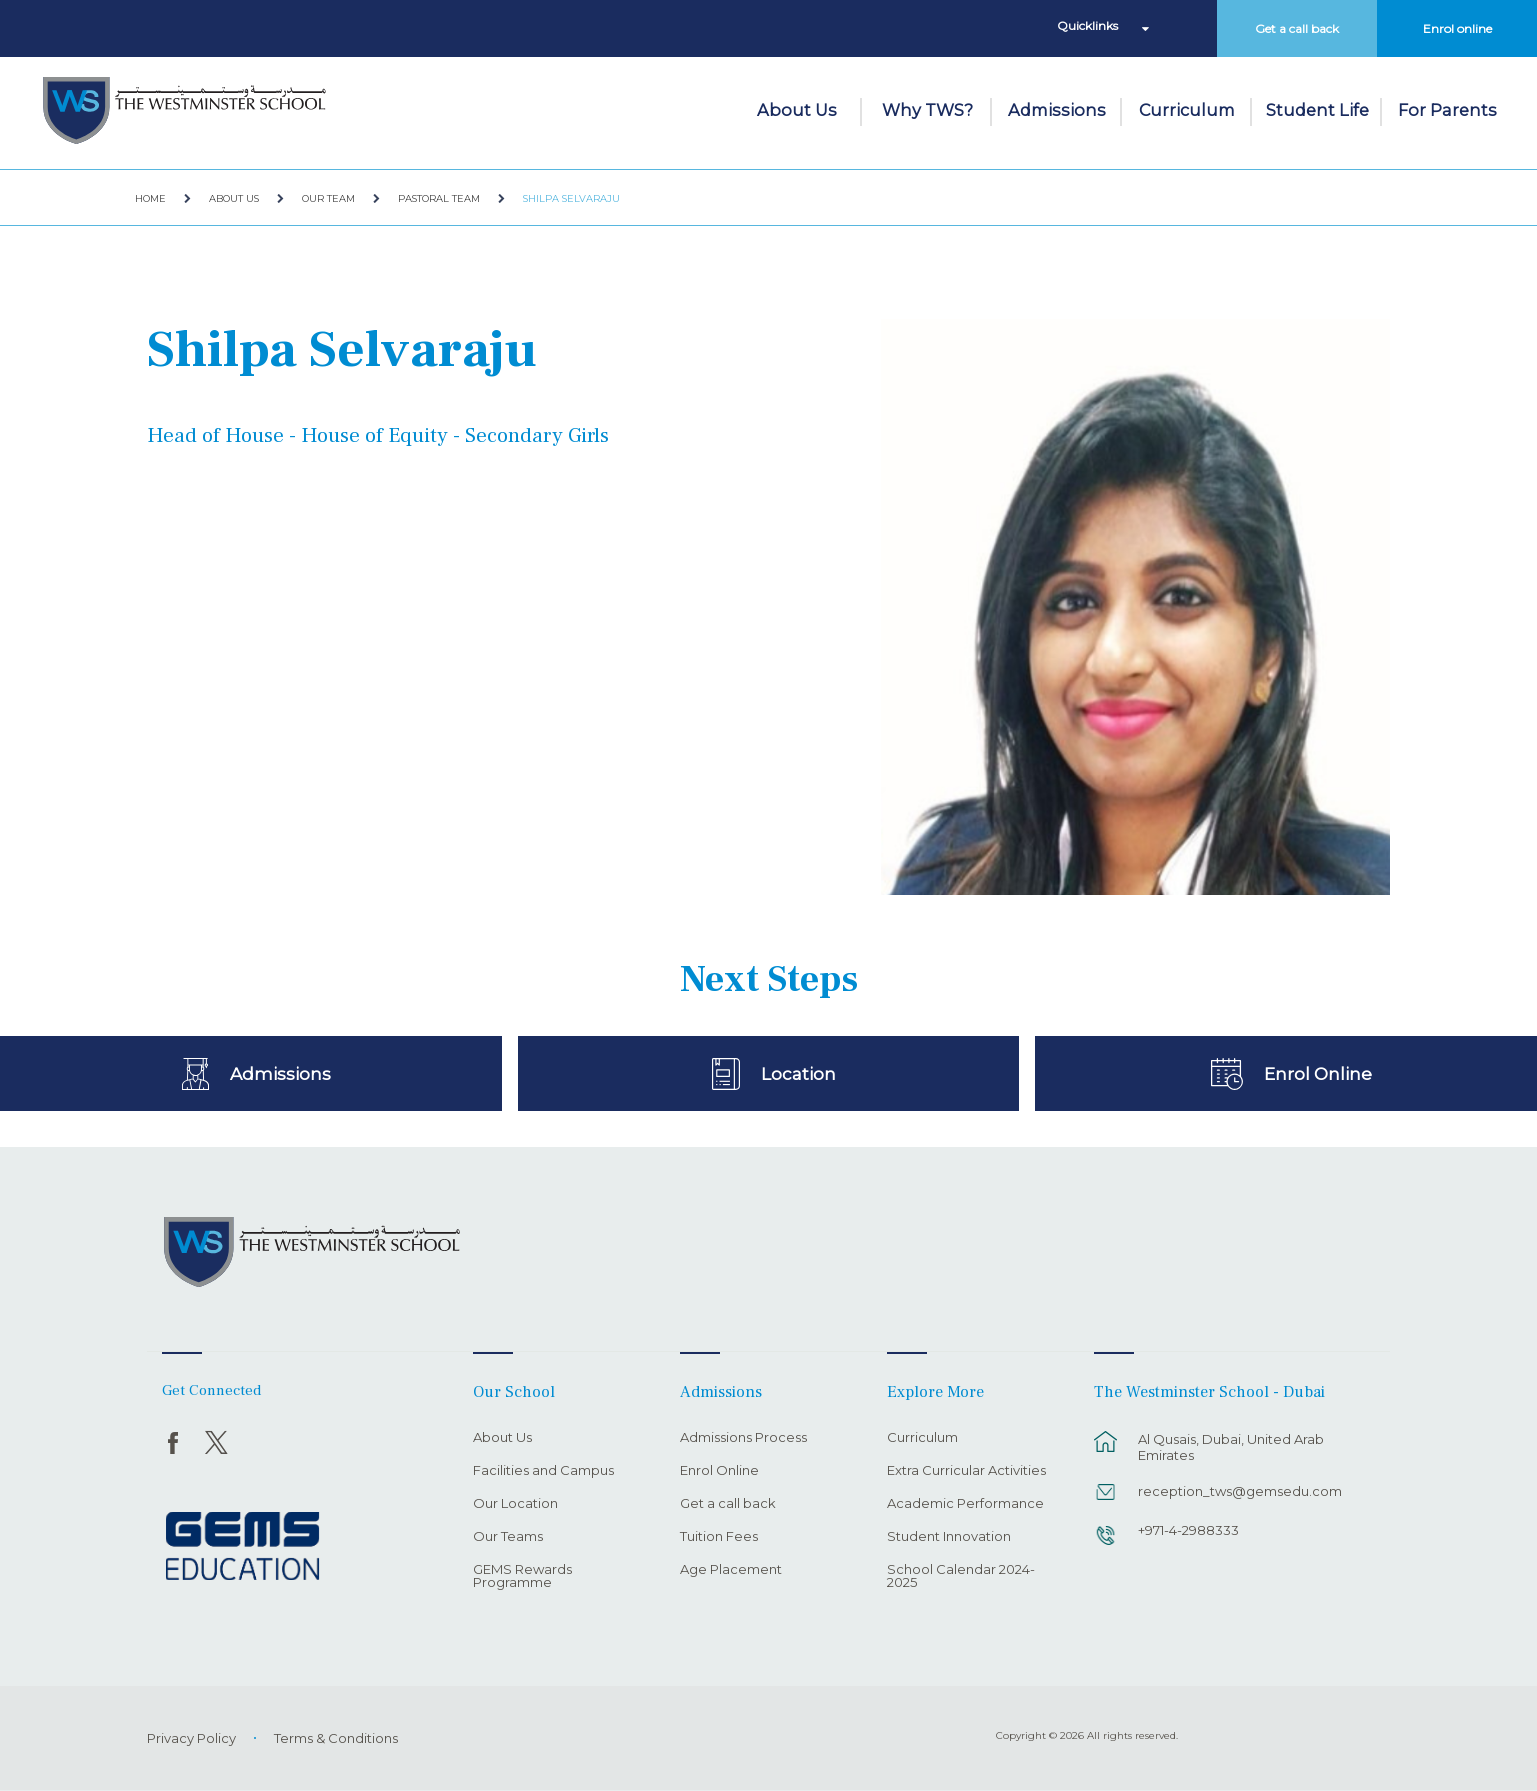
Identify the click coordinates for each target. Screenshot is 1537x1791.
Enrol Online (1318, 1073)
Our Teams (508, 1537)
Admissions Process (743, 1438)
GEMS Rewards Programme (522, 1576)
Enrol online (1457, 28)
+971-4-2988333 (1188, 1530)
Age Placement (731, 1570)
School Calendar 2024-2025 (961, 1576)
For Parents (1447, 110)
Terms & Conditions (336, 1738)
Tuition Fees (719, 1537)
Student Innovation (949, 1537)
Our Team (328, 198)
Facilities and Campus (543, 1471)
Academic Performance (965, 1504)
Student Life (1317, 110)
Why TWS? (927, 110)
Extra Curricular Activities (966, 1471)
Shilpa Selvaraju (571, 198)
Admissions (1057, 110)
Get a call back (1297, 28)
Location (798, 1073)
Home (150, 198)
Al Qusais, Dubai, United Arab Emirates (1231, 1447)
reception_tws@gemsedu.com (1240, 1491)
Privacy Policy (191, 1738)
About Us (797, 110)
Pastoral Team (439, 198)
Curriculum (1187, 110)
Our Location (515, 1504)
